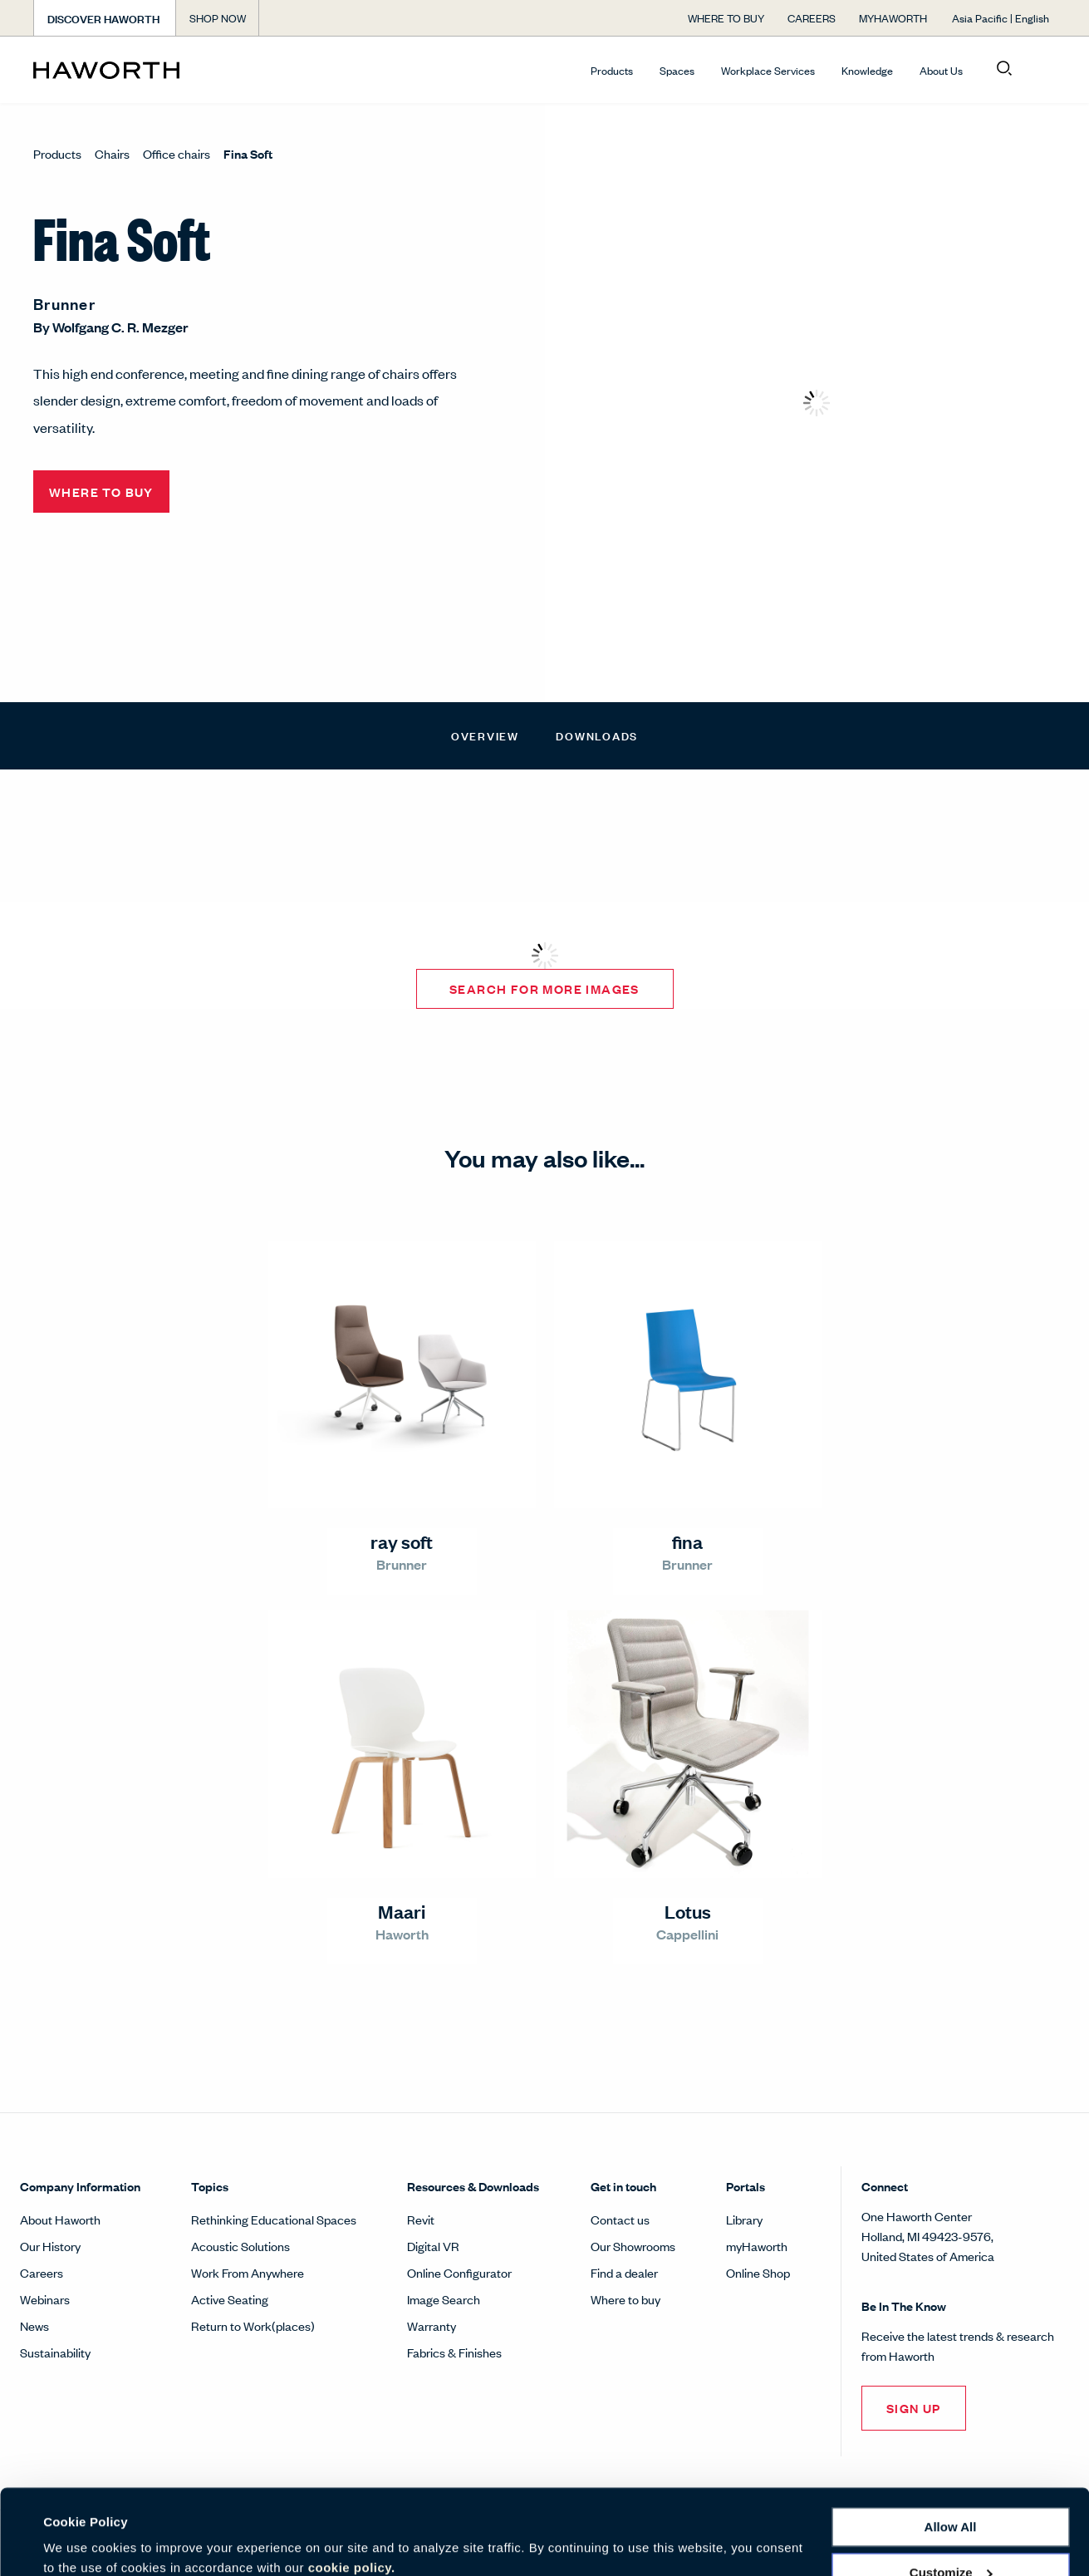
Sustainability (55, 2352)
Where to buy (625, 2299)
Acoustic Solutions (240, 2245)
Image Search (443, 2299)
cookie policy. (351, 2497)
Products (612, 70)
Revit (420, 2219)
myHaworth (756, 2245)
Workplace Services (768, 70)
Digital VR (433, 2245)
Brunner (64, 303)
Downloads (597, 735)
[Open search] (1004, 69)
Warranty (431, 2325)
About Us (941, 70)
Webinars (45, 2299)
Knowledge (867, 70)
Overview (485, 735)
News (34, 2325)
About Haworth (60, 2219)
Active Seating (229, 2299)
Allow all (951, 2457)
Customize (951, 2502)
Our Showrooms (633, 2245)
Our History (50, 2245)
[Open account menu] (1041, 69)
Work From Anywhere (247, 2272)
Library (744, 2219)
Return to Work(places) (253, 2325)
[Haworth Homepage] (135, 70)
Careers (41, 2272)
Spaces (677, 70)
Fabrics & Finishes (454, 2352)
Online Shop (758, 2272)
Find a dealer (624, 2272)
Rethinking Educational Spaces (273, 2219)
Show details (81, 2543)
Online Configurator (459, 2272)
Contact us (620, 2219)
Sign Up (913, 2407)
